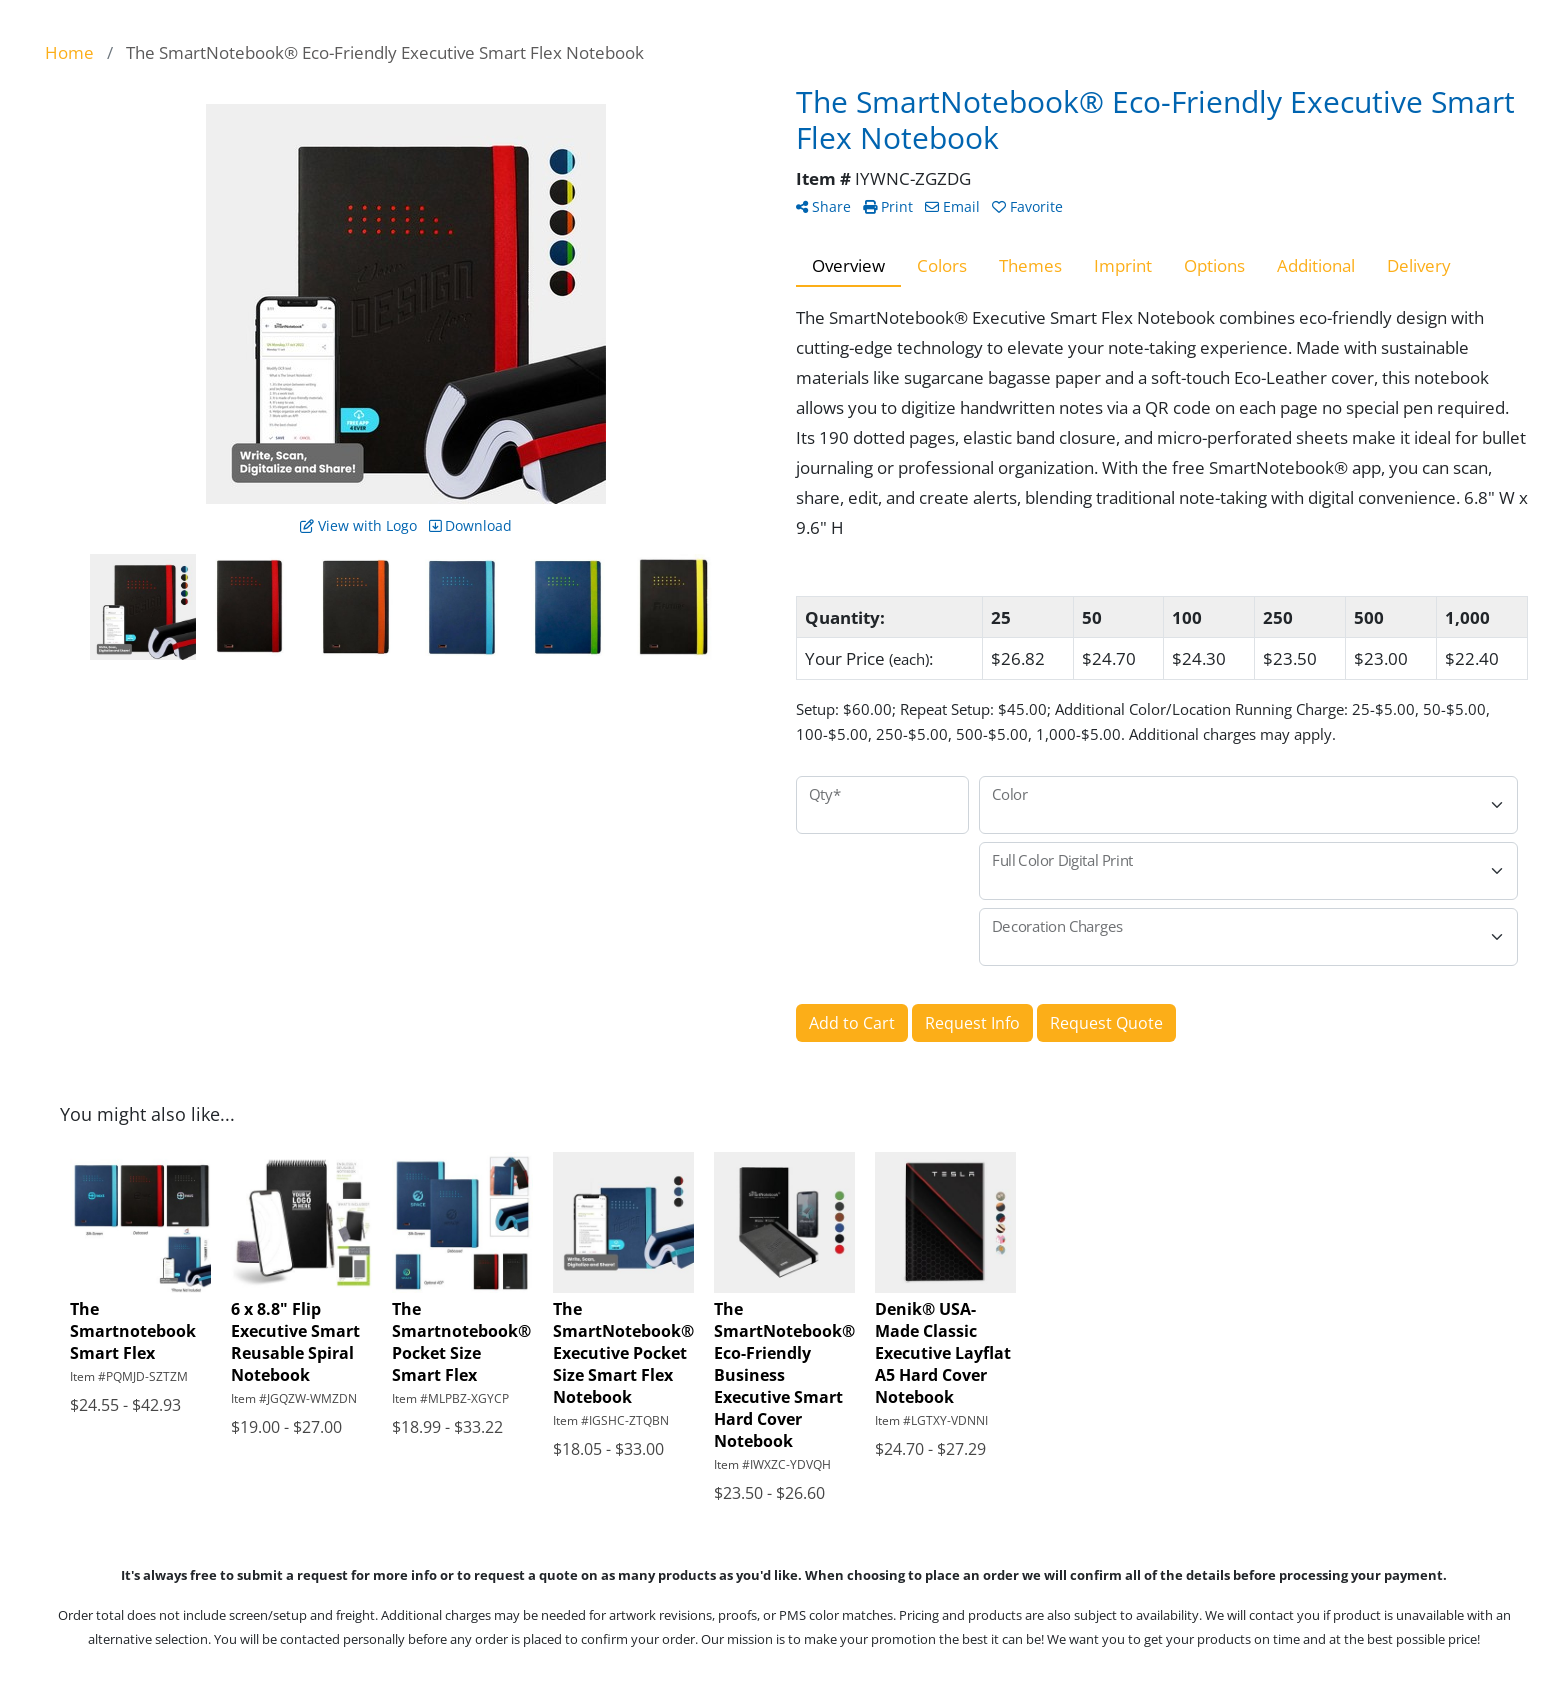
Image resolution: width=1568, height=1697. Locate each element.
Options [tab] (1214, 265)
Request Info (972, 1023)
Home (69, 52)
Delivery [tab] (1419, 265)
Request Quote (1106, 1023)
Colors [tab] (942, 265)
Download (470, 525)
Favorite (1027, 206)
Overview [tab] (848, 265)
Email (952, 206)
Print (888, 206)
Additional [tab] (1316, 265)
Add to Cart (852, 1023)
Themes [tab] (1030, 265)
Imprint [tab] (1123, 265)
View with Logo (358, 525)
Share (823, 206)
